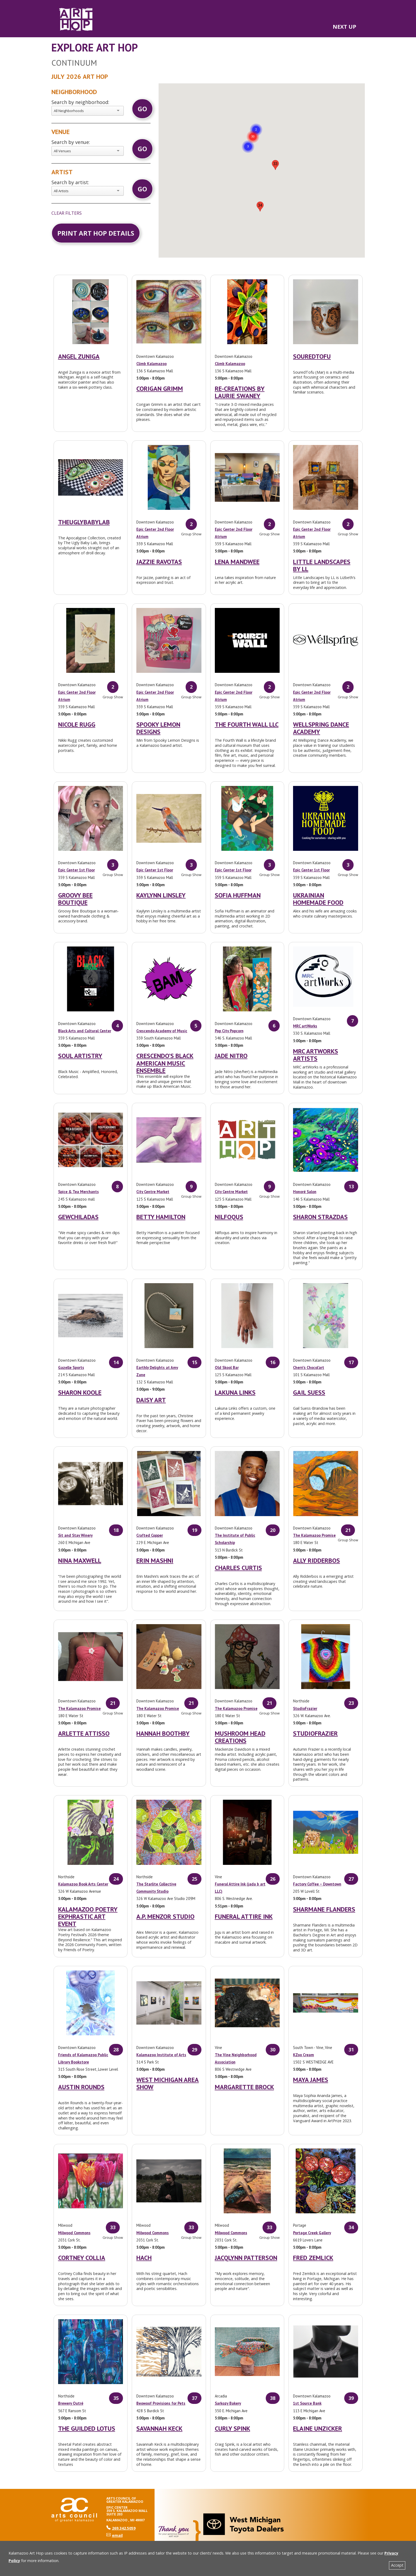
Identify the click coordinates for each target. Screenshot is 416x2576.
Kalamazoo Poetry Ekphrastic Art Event (88, 1916)
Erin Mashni (154, 1560)
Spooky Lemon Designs (158, 728)
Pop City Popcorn (229, 1030)
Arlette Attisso (84, 1733)
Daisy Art (151, 1400)
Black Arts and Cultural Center (84, 1030)
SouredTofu (312, 356)
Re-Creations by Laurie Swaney (240, 392)
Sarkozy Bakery (228, 2403)
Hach (144, 2258)
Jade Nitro (231, 1056)
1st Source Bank (307, 2403)
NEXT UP (344, 26)
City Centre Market (152, 1191)
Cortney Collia (81, 2258)
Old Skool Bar (227, 1367)
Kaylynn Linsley (161, 895)
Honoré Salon (304, 1191)
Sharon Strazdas (320, 1217)
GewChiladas (78, 1217)
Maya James (310, 2080)
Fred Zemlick (313, 2258)
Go (142, 108)
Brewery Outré (70, 2403)
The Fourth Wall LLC (247, 724)
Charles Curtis (238, 1568)
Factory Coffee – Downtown (317, 1884)
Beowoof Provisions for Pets (160, 2403)
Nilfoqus (229, 1217)
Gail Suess (309, 1392)
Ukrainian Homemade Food (318, 899)
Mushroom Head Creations (240, 1737)
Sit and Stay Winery (75, 1535)
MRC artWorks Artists (315, 1055)
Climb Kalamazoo (151, 363)
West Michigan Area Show (167, 2083)
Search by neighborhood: (80, 102)
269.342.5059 (121, 2528)
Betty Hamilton (160, 1217)
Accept (397, 2565)
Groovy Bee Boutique (75, 899)
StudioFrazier (305, 1708)
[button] (253, 130)
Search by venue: (70, 142)
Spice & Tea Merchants (78, 1191)
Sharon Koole (80, 1392)
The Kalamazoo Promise (314, 1535)
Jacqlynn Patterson (246, 2258)
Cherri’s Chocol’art (308, 1367)
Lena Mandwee (237, 562)
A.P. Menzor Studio (165, 1916)
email (114, 2535)
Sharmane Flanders (324, 1909)
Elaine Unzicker (317, 2428)
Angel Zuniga (79, 356)
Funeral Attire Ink (244, 1916)
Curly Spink (232, 2428)
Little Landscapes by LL (321, 565)
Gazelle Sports (71, 1367)
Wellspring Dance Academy (321, 728)
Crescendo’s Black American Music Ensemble (164, 1063)
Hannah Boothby (163, 1733)
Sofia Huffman (238, 895)
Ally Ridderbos (316, 1560)
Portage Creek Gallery (312, 2232)
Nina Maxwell (79, 1560)
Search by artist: (70, 182)
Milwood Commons (74, 2232)
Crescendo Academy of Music (161, 1030)
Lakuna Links (235, 1392)
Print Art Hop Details (95, 233)
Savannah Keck (159, 2428)
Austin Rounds (81, 2087)
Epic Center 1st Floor (76, 870)
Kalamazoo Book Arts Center (83, 1884)
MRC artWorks (305, 1026)
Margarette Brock (244, 2087)
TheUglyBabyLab (84, 522)
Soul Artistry (80, 1056)
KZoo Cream (303, 2054)
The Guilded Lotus (86, 2428)
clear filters (66, 213)
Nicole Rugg (76, 724)
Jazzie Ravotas (159, 562)
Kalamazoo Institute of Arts (161, 2054)
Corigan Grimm (159, 388)
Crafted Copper (149, 1535)
